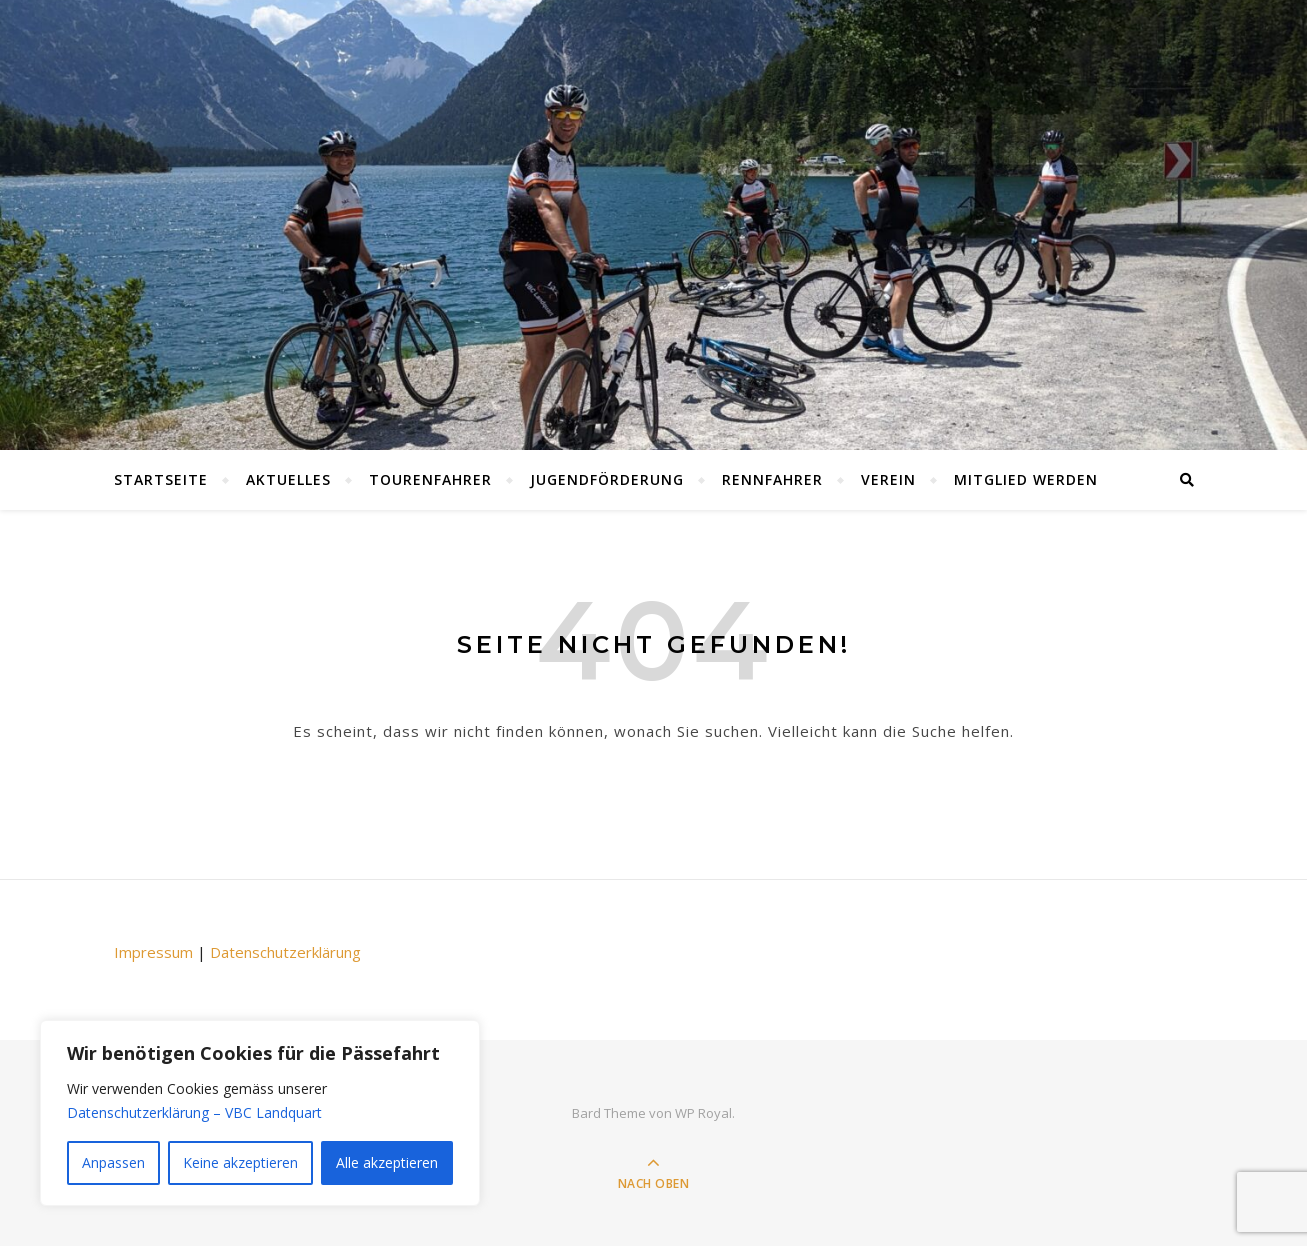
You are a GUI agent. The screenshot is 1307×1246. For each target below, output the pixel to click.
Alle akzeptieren (387, 1162)
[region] (260, 1113)
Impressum (153, 952)
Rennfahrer (772, 479)
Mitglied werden (1026, 479)
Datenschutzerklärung (285, 952)
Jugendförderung (607, 479)
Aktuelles (288, 479)
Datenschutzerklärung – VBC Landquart (194, 1112)
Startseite (161, 479)
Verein (888, 479)
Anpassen (113, 1162)
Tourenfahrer (430, 479)
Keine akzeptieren (240, 1162)
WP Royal (703, 1113)
